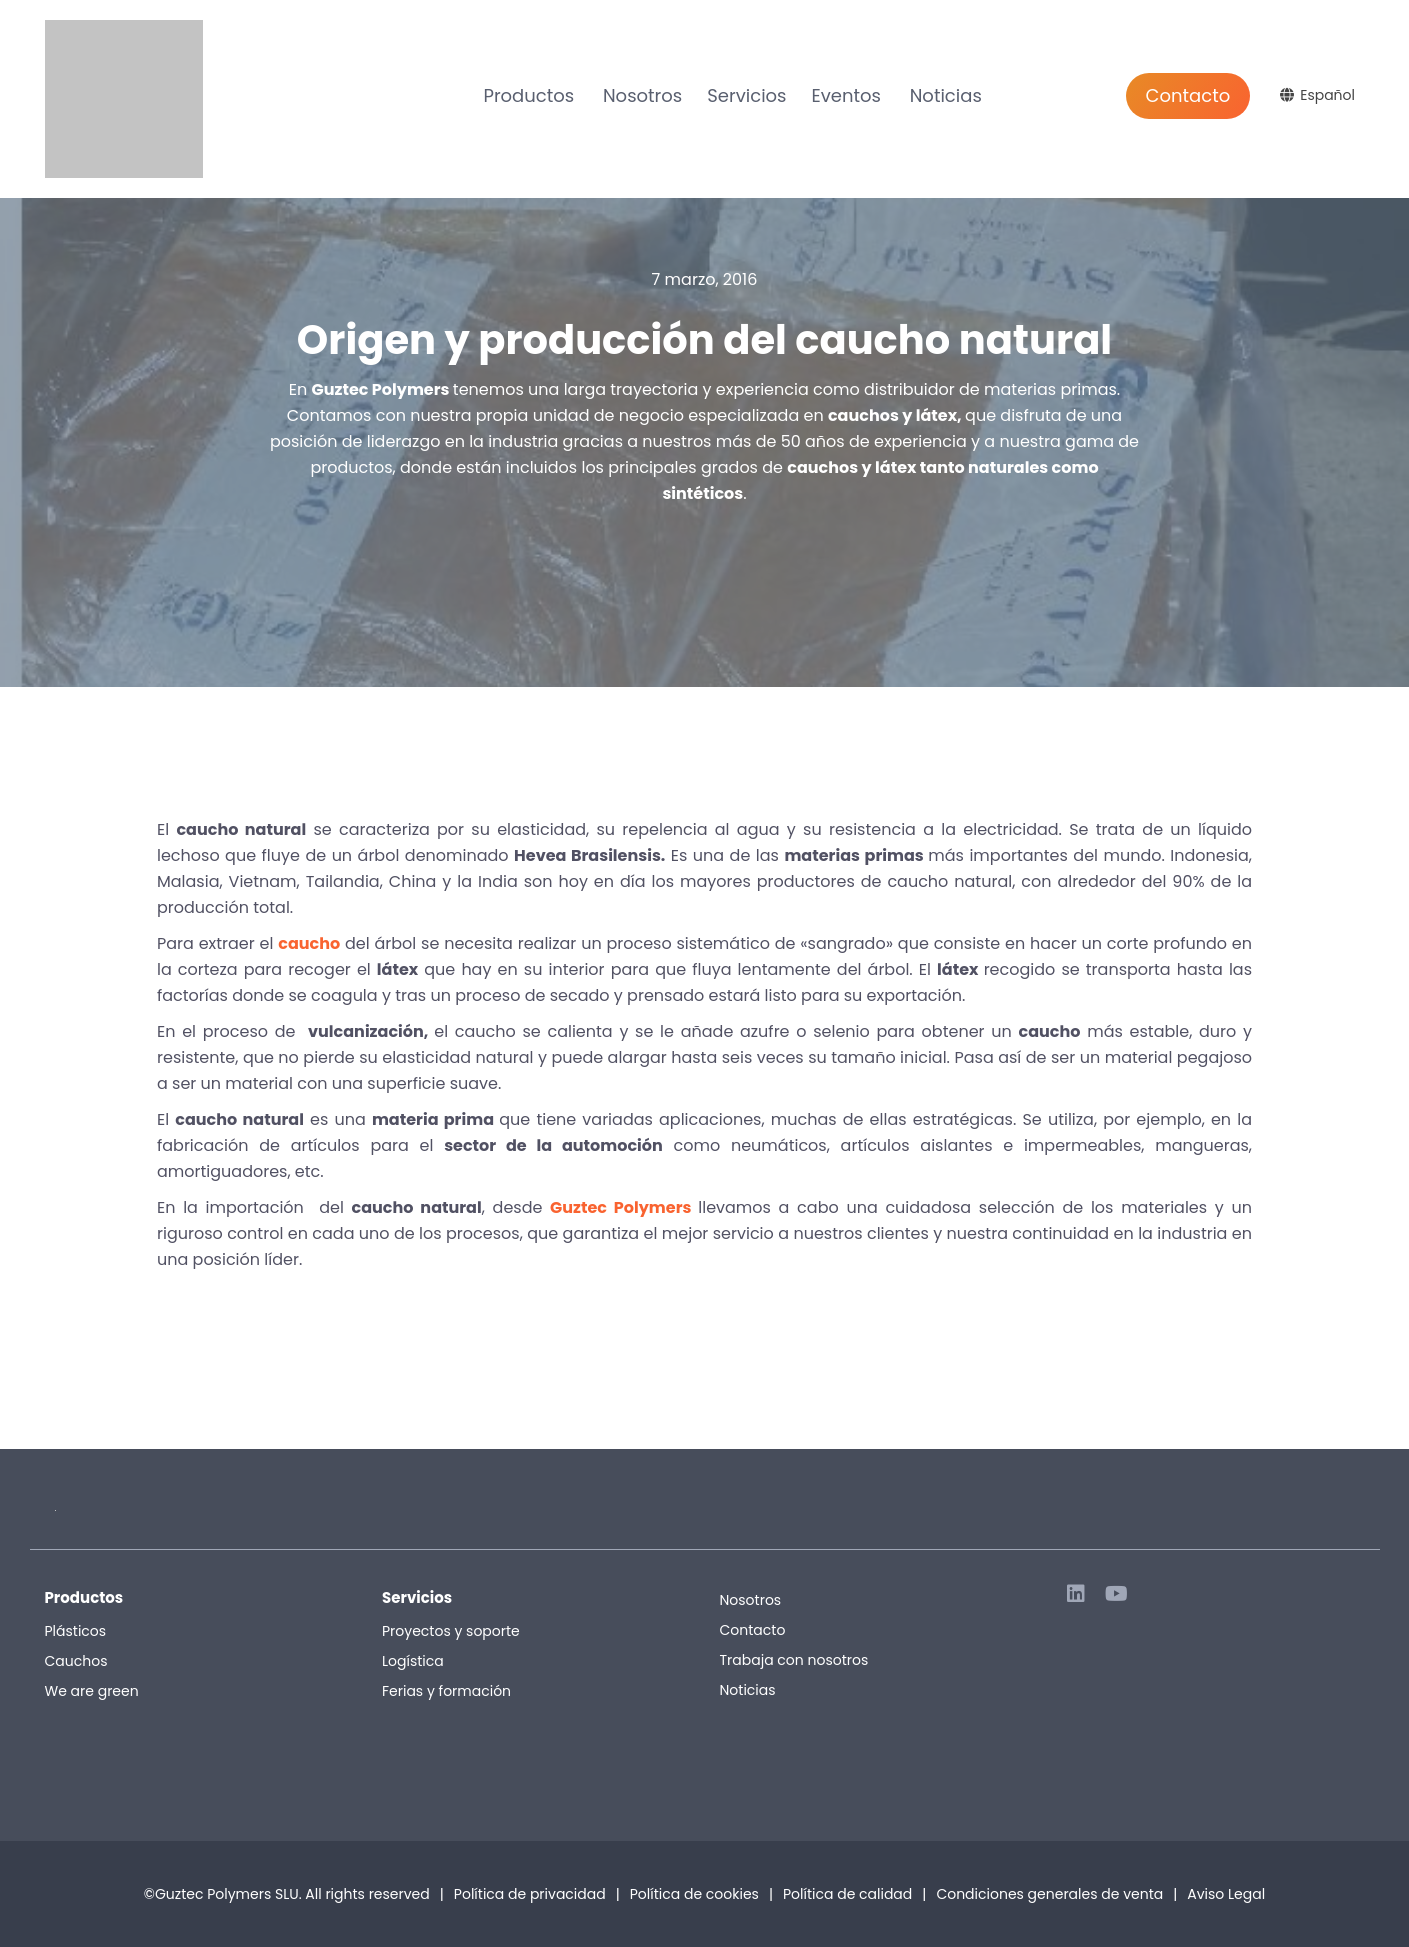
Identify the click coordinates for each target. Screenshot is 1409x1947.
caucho (309, 943)
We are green (92, 1691)
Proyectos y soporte (451, 1631)
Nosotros (642, 95)
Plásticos (76, 1631)
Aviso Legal (1226, 1894)
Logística (413, 1661)
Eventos (845, 95)
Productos (528, 95)
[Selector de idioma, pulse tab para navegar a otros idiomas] (1320, 95)
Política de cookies (694, 1894)
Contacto (1188, 95)
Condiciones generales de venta (1056, 1894)
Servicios (746, 95)
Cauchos (76, 1661)
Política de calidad (847, 1894)
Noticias (946, 95)
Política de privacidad (530, 1894)
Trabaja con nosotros (794, 1660)
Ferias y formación (446, 1691)
